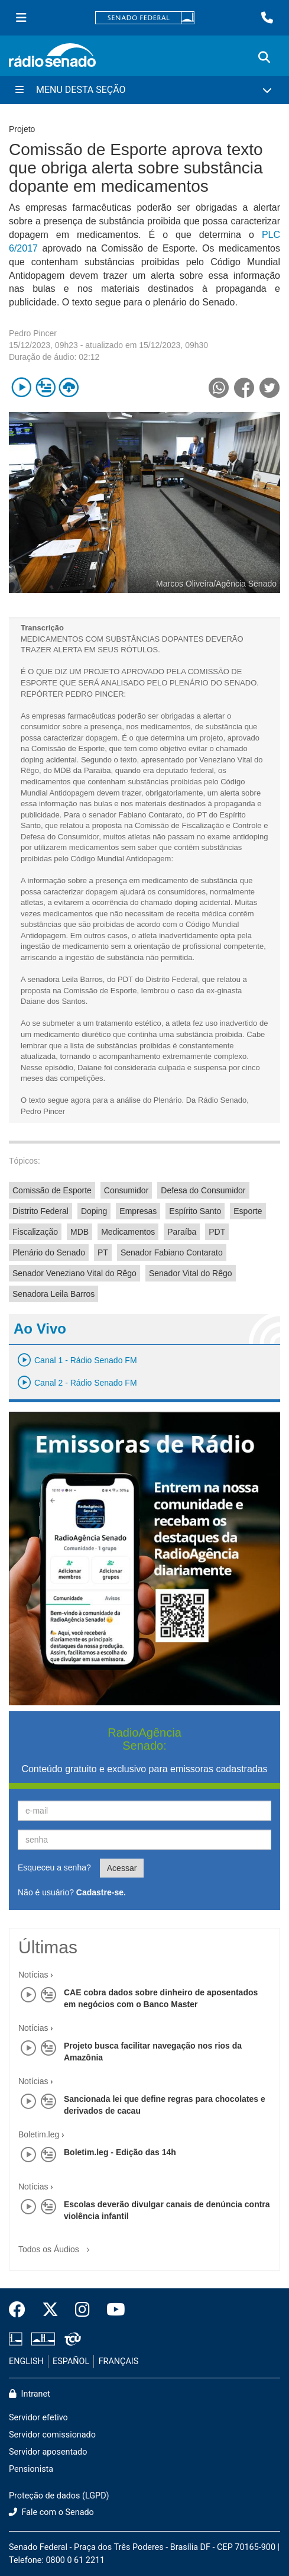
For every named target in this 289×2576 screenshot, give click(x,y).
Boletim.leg (38, 2134)
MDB (79, 1232)
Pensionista (31, 2469)
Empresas (138, 1211)
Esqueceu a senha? (54, 1867)
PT (103, 1252)
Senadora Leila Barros (53, 1294)
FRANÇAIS (119, 2361)
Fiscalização (35, 1232)
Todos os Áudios (56, 2245)
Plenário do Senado (48, 1252)
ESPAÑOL (71, 2361)
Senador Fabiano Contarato (172, 1252)
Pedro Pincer (33, 333)
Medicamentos (128, 1232)
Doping (94, 1211)
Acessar (122, 1868)
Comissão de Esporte (52, 1190)
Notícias (33, 1974)
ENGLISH (26, 2361)
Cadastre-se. (101, 1892)
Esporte (247, 1211)
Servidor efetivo (38, 2418)
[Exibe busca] (264, 57)
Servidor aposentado (48, 2452)
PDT (217, 1232)
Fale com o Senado (51, 2512)
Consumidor (126, 1190)
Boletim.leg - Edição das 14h (120, 2152)
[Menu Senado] (21, 18)
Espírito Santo (195, 1211)
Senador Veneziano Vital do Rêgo (74, 1273)
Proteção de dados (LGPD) (59, 2496)
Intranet (29, 2394)
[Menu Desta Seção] (144, 90)
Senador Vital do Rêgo (190, 1273)
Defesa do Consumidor (203, 1190)
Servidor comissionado (52, 2435)
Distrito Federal (40, 1211)
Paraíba (181, 1232)
